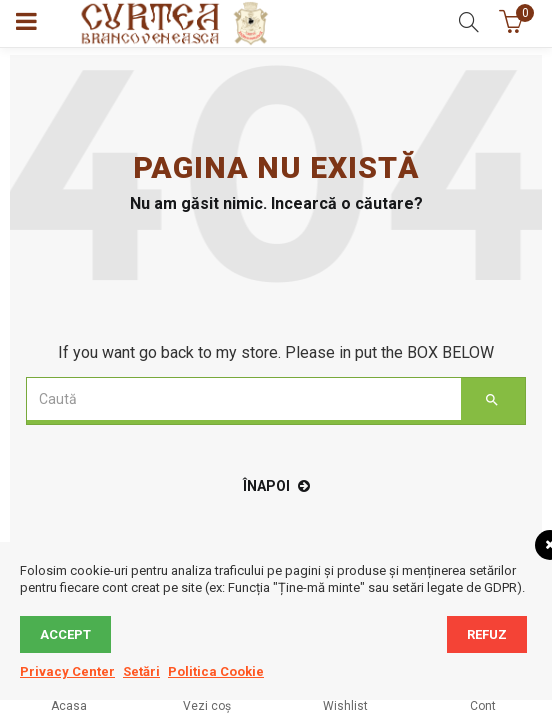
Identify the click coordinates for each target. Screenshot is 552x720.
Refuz (487, 634)
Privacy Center (67, 671)
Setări (141, 671)
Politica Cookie (216, 671)
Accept (65, 634)
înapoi (276, 486)
